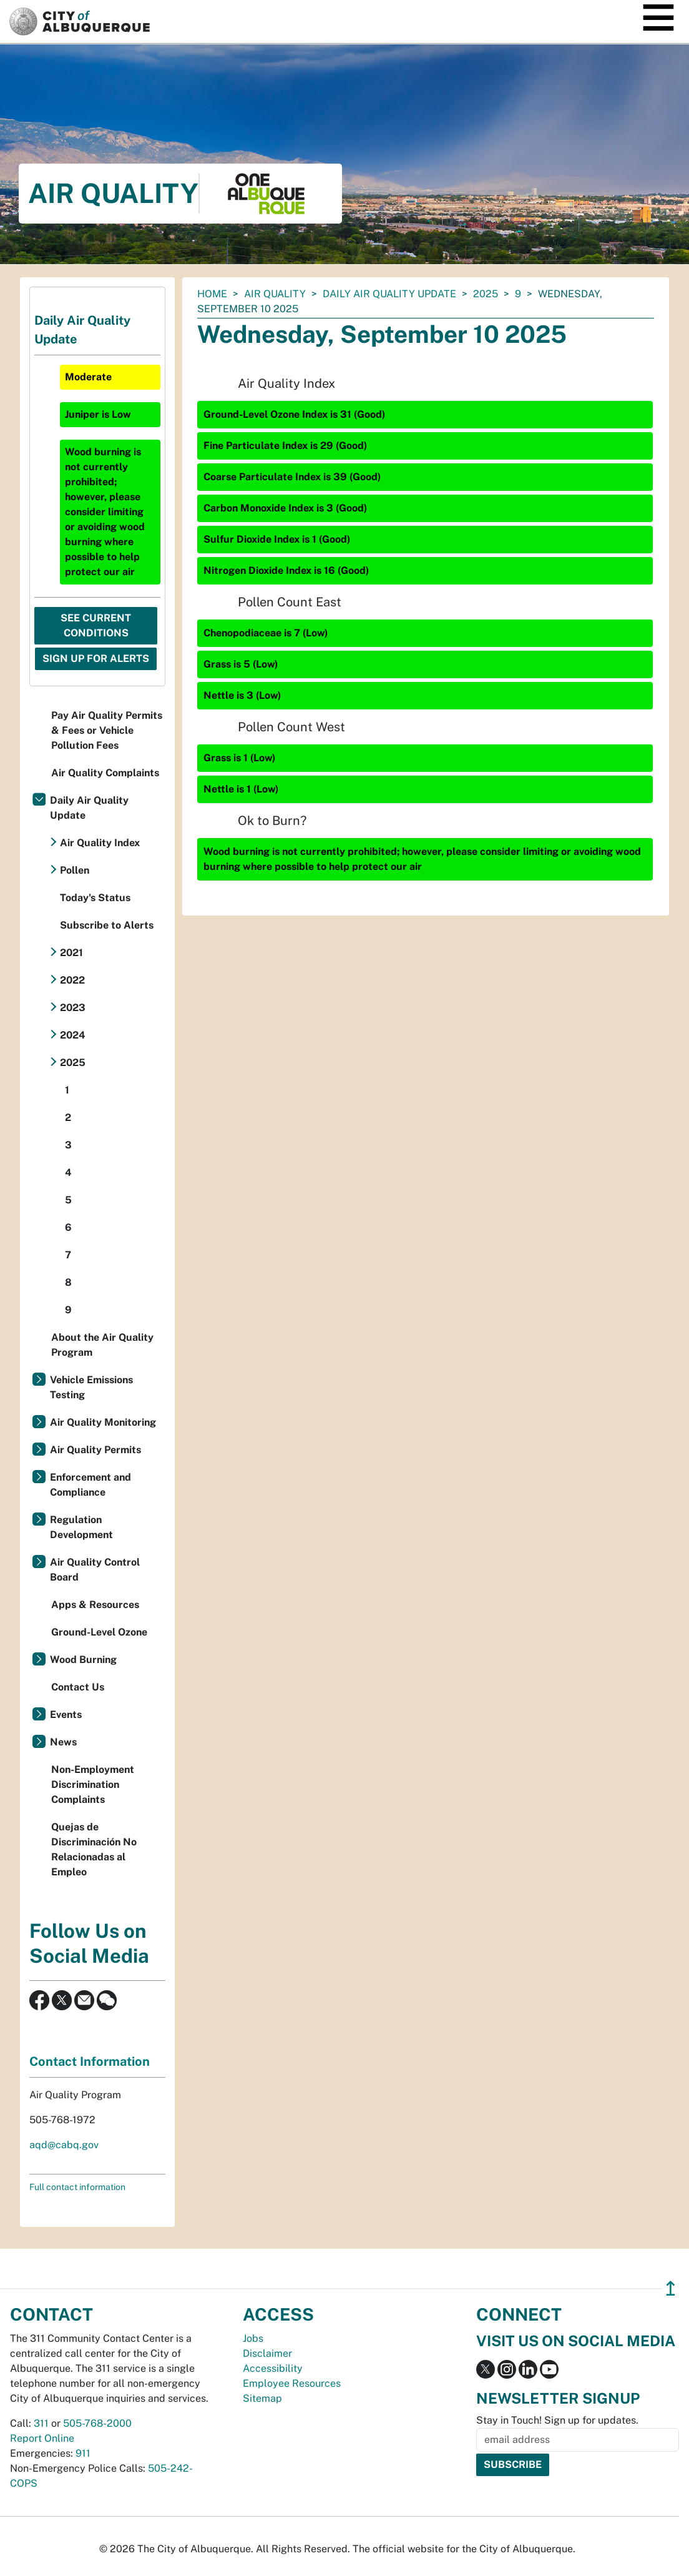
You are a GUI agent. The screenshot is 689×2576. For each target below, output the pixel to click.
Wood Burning (83, 1660)
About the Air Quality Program (102, 1344)
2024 (73, 1035)
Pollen (74, 870)
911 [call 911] (83, 2453)
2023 (73, 1008)
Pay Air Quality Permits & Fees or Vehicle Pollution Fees (106, 730)
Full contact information (77, 2187)
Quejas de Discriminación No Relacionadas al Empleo (94, 1849)
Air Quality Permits (95, 1450)
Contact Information (89, 2061)
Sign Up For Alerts (95, 658)
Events (66, 1714)
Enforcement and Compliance (90, 1484)
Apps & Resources (95, 1605)
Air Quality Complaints (105, 773)
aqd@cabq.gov (64, 2145)
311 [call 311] (41, 2423)
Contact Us (77, 1687)
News (63, 1742)
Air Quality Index (100, 843)
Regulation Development (81, 1527)
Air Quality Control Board (95, 1569)
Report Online (42, 2438)
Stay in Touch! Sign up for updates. (557, 2420)
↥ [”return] (670, 2288)
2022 (72, 980)
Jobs (253, 2338)
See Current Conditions (96, 625)
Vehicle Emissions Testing (91, 1387)
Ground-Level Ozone (99, 1632)
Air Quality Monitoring (103, 1422)
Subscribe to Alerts (107, 925)
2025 (485, 294)
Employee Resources (292, 2383)
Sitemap (262, 2398)
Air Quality (275, 294)
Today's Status (95, 898)
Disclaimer (267, 2353)
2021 (71, 953)
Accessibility (273, 2368)
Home (212, 294)
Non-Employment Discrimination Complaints (92, 1784)
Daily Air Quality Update (389, 294)
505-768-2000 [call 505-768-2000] (97, 2423)
